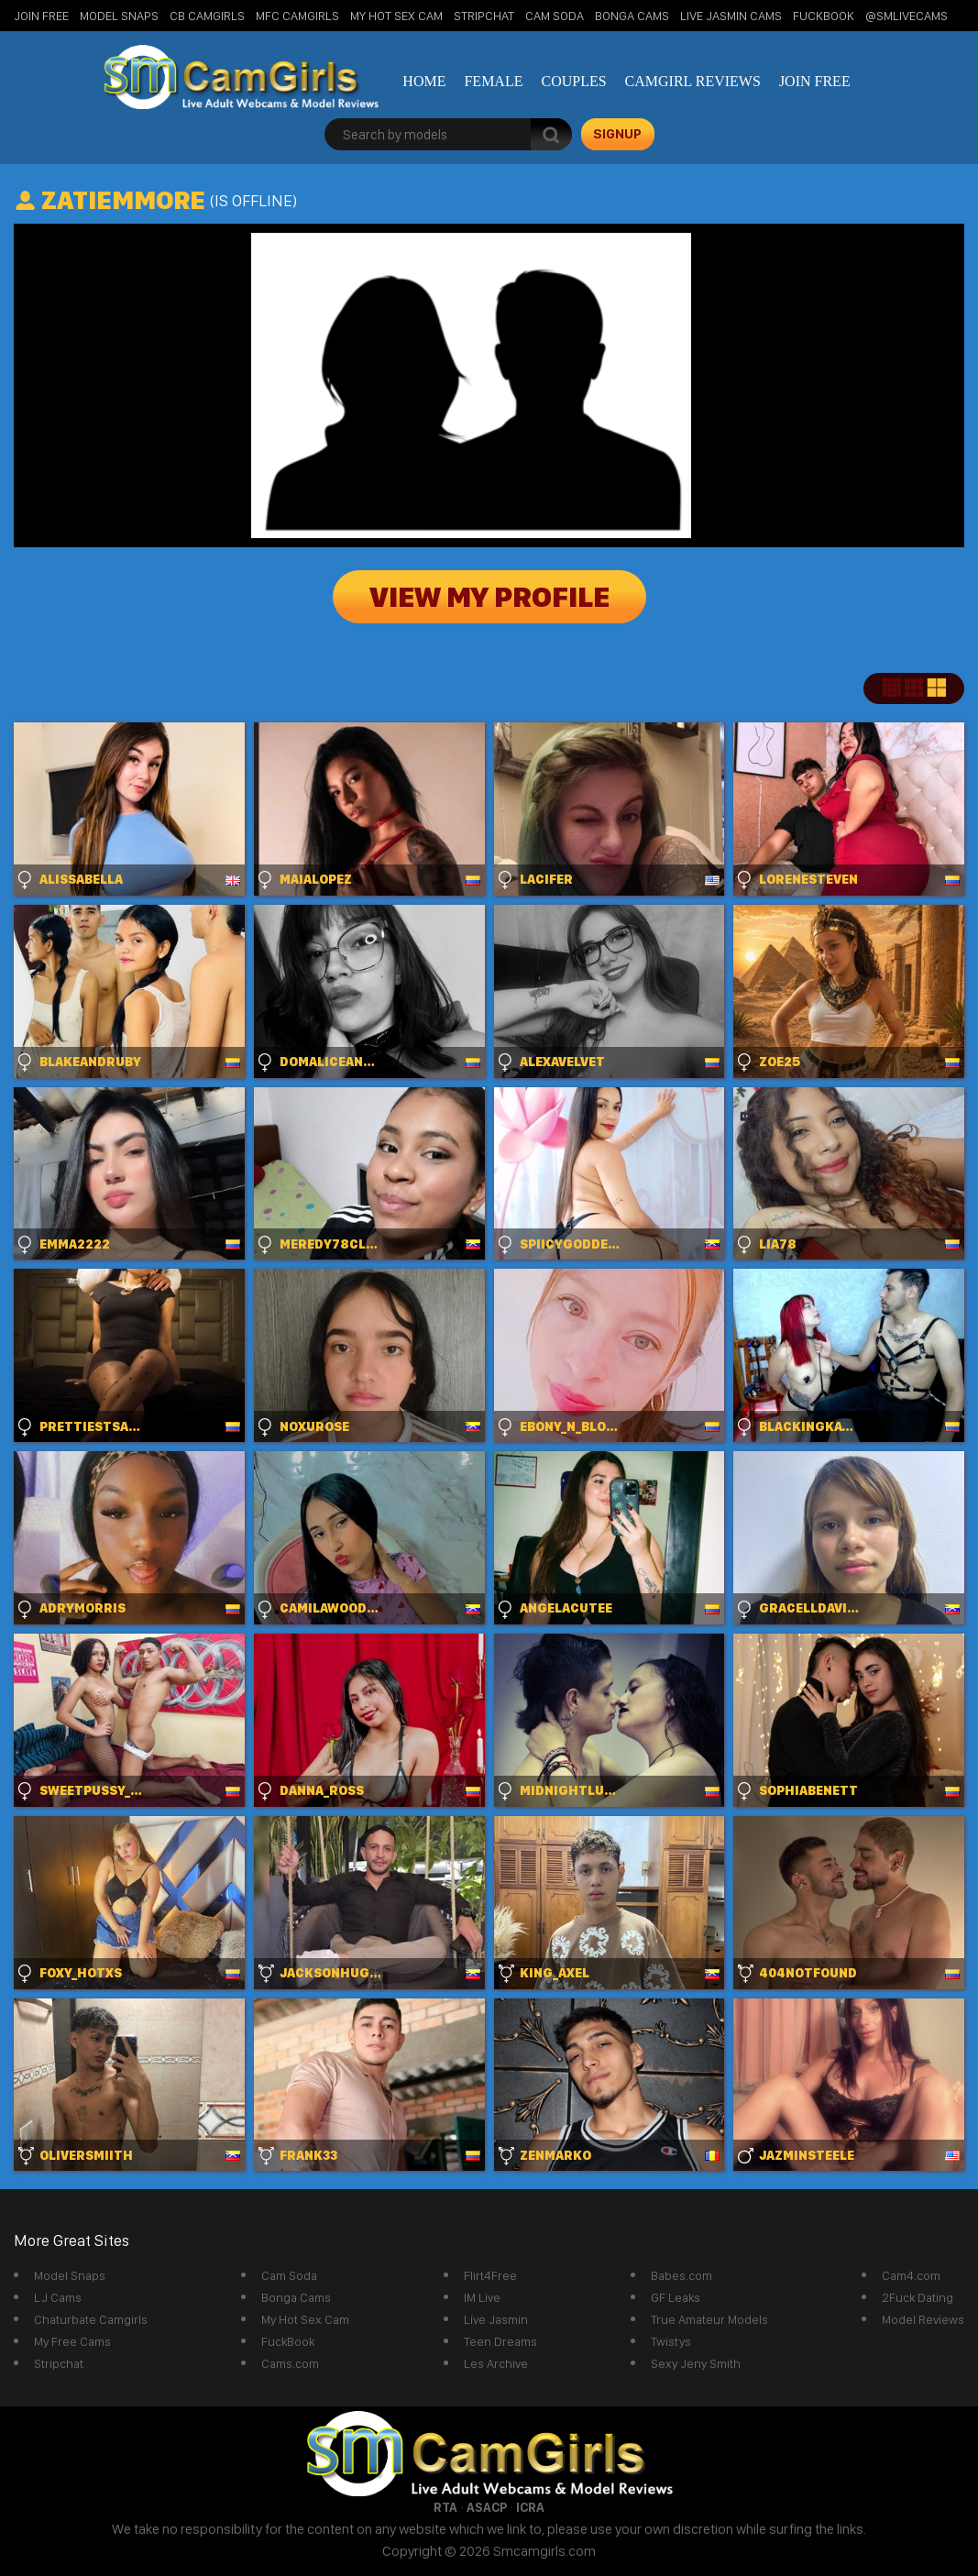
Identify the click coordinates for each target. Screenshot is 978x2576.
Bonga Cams (632, 15)
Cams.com (290, 2363)
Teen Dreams (500, 2341)
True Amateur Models (709, 2319)
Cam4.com (911, 2275)
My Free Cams (72, 2341)
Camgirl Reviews (693, 81)
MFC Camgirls (297, 15)
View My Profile (489, 596)
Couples (573, 81)
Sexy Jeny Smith (696, 2363)
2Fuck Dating (917, 2297)
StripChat (484, 15)
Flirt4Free (490, 2275)
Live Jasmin (496, 2319)
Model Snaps (119, 15)
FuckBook (823, 15)
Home (423, 81)
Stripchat (58, 2363)
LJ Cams (58, 2297)
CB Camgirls (207, 15)
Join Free (41, 15)
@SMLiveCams (906, 15)
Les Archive (496, 2363)
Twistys (671, 2341)
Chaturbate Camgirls (91, 2319)
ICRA (530, 2507)
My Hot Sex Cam (396, 15)
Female (493, 81)
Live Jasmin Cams (731, 15)
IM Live (482, 2297)
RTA (445, 2507)
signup (617, 134)
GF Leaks (675, 2297)
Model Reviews (923, 2319)
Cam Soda (554, 15)
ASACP (487, 2507)
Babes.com (681, 2275)
